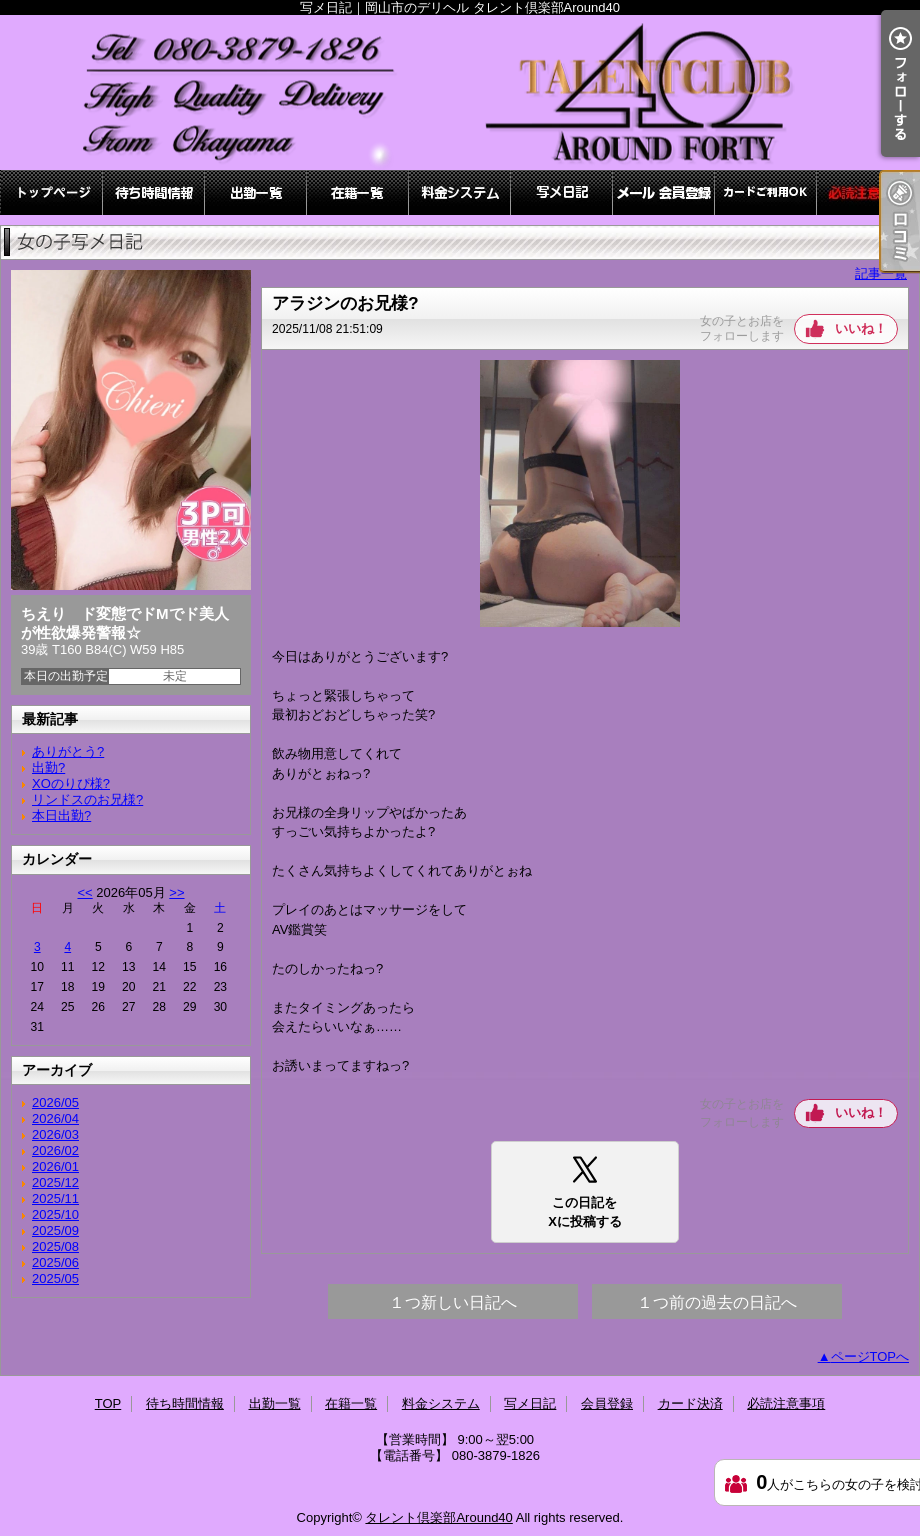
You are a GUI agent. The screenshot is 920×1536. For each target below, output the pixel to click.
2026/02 (55, 1150)
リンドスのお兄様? (87, 799)
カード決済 (766, 192)
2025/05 (55, 1278)
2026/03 (55, 1134)
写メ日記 (562, 192)
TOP (52, 192)
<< (84, 892)
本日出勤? (61, 815)
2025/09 (55, 1230)
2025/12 (55, 1182)
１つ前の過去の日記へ (717, 1302)
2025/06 (55, 1262)
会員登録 (664, 192)
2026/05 (55, 1102)
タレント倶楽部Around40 (438, 1517)
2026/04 (55, 1118)
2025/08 (55, 1246)
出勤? (48, 767)
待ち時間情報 (154, 192)
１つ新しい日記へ (453, 1302)
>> (176, 892)
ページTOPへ (870, 1356)
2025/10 (55, 1214)
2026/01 (55, 1166)
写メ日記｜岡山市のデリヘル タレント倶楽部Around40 (460, 92)
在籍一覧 (358, 192)
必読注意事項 (868, 192)
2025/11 (55, 1198)
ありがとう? (68, 751)
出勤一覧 (256, 192)
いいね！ (861, 328)
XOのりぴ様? (71, 783)
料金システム (460, 192)
